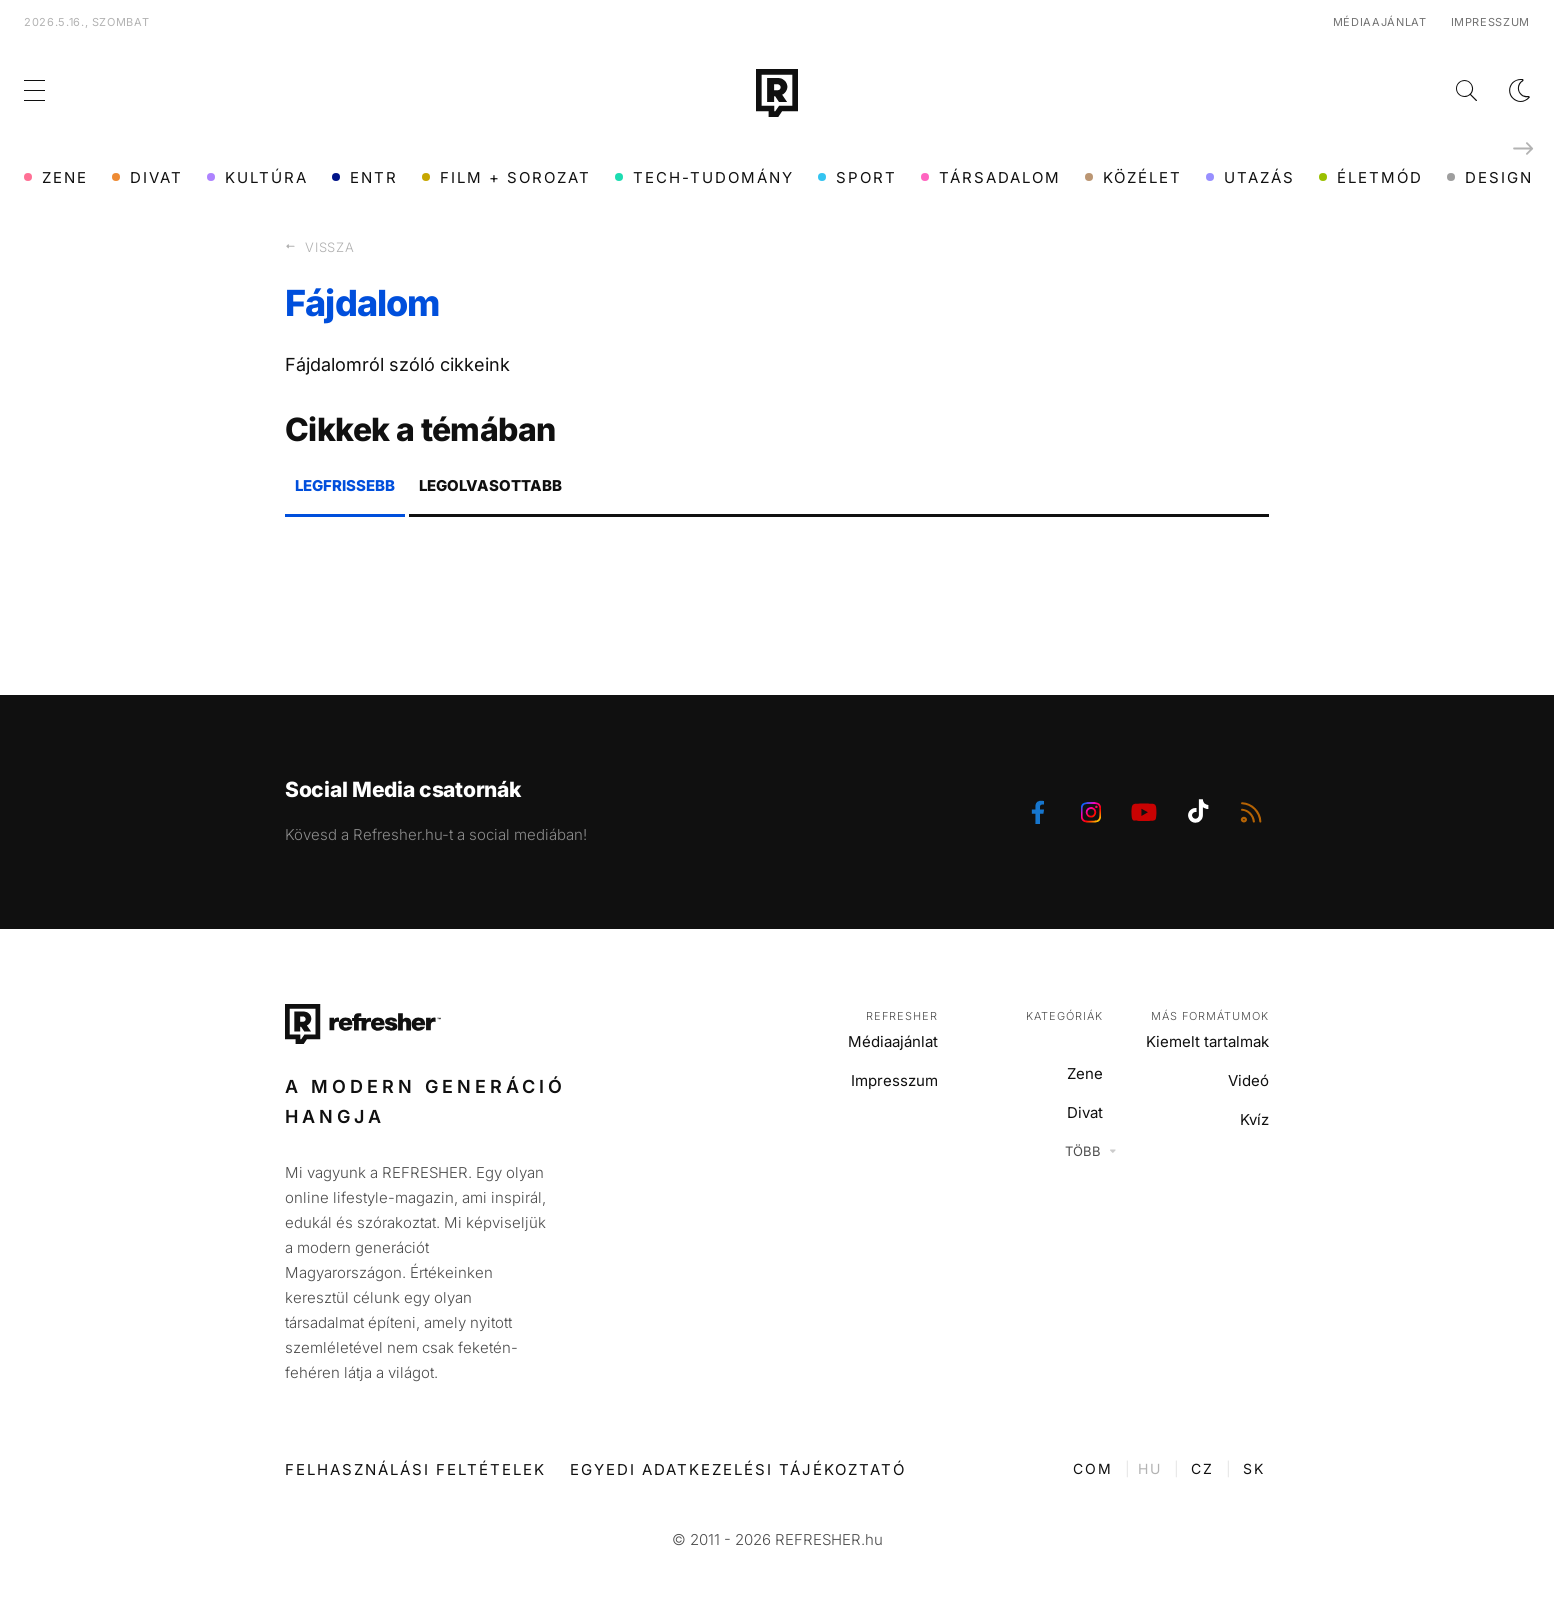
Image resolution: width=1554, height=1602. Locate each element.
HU (1150, 1468)
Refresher (902, 1016)
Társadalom (991, 177)
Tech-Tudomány (704, 177)
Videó (1248, 1080)
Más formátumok (1210, 1016)
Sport (857, 177)
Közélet (1133, 177)
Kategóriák (1064, 1016)
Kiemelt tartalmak (1207, 1041)
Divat (147, 177)
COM (1093, 1468)
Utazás (1250, 177)
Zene (56, 177)
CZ (1202, 1468)
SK (1254, 1468)
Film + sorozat (506, 177)
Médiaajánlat (1380, 22)
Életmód (1371, 177)
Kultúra (257, 177)
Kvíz (1254, 1119)
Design (1490, 177)
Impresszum (1491, 22)
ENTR (365, 177)
